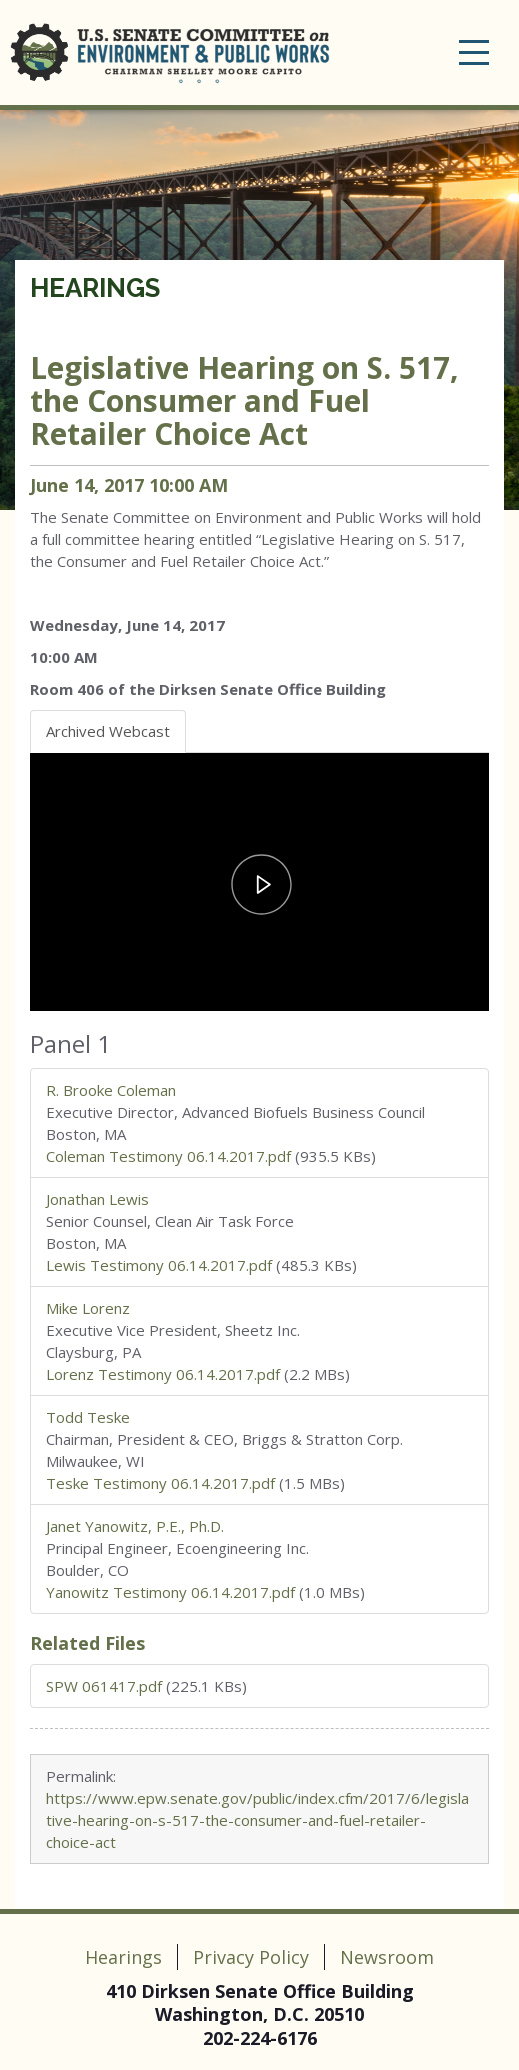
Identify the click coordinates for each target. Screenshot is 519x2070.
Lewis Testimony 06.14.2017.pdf (159, 1265)
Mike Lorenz (88, 1308)
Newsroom (387, 1957)
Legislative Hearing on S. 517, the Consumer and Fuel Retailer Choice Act (244, 400)
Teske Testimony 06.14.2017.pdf (160, 1483)
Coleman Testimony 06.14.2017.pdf (168, 1156)
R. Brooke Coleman (111, 1090)
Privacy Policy (251, 1957)
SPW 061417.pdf (104, 1686)
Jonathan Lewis (97, 1199)
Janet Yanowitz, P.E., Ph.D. (135, 1526)
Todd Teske (88, 1417)
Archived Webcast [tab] (108, 731)
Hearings (95, 288)
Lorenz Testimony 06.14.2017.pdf (163, 1374)
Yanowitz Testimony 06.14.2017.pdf (170, 1592)
